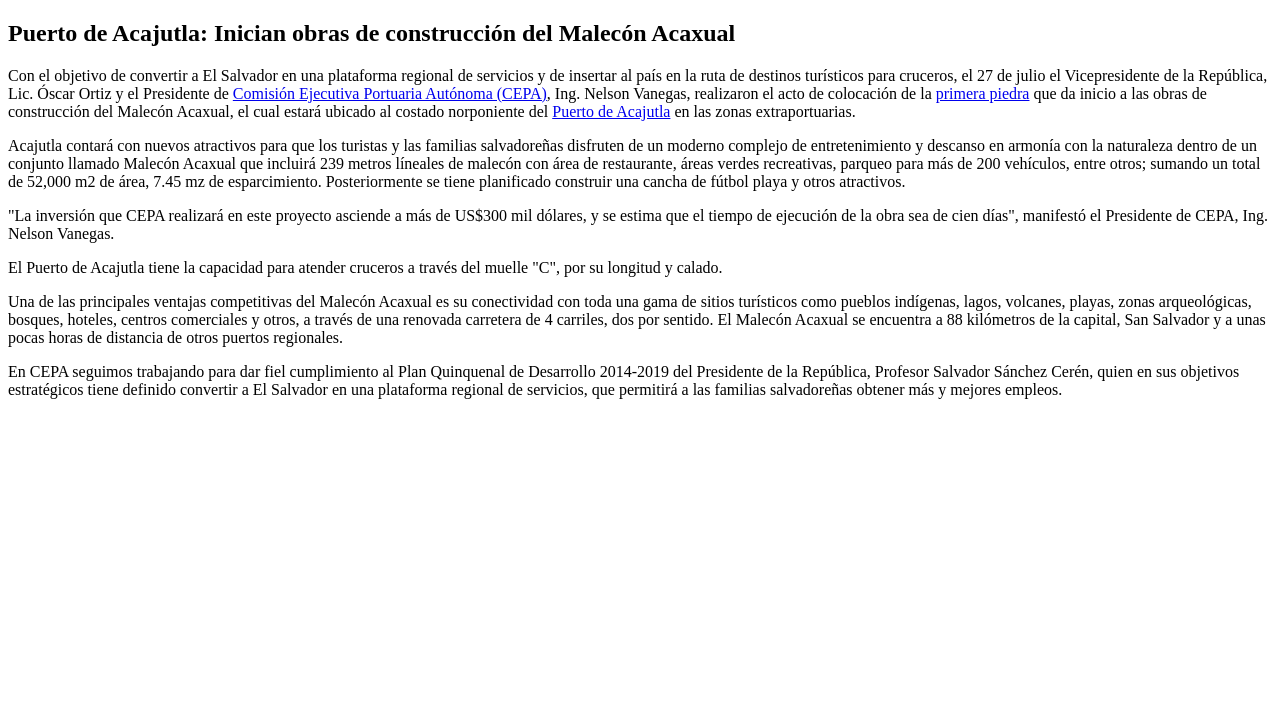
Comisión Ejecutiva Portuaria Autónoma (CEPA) (390, 93)
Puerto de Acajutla (611, 111)
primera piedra (983, 93)
